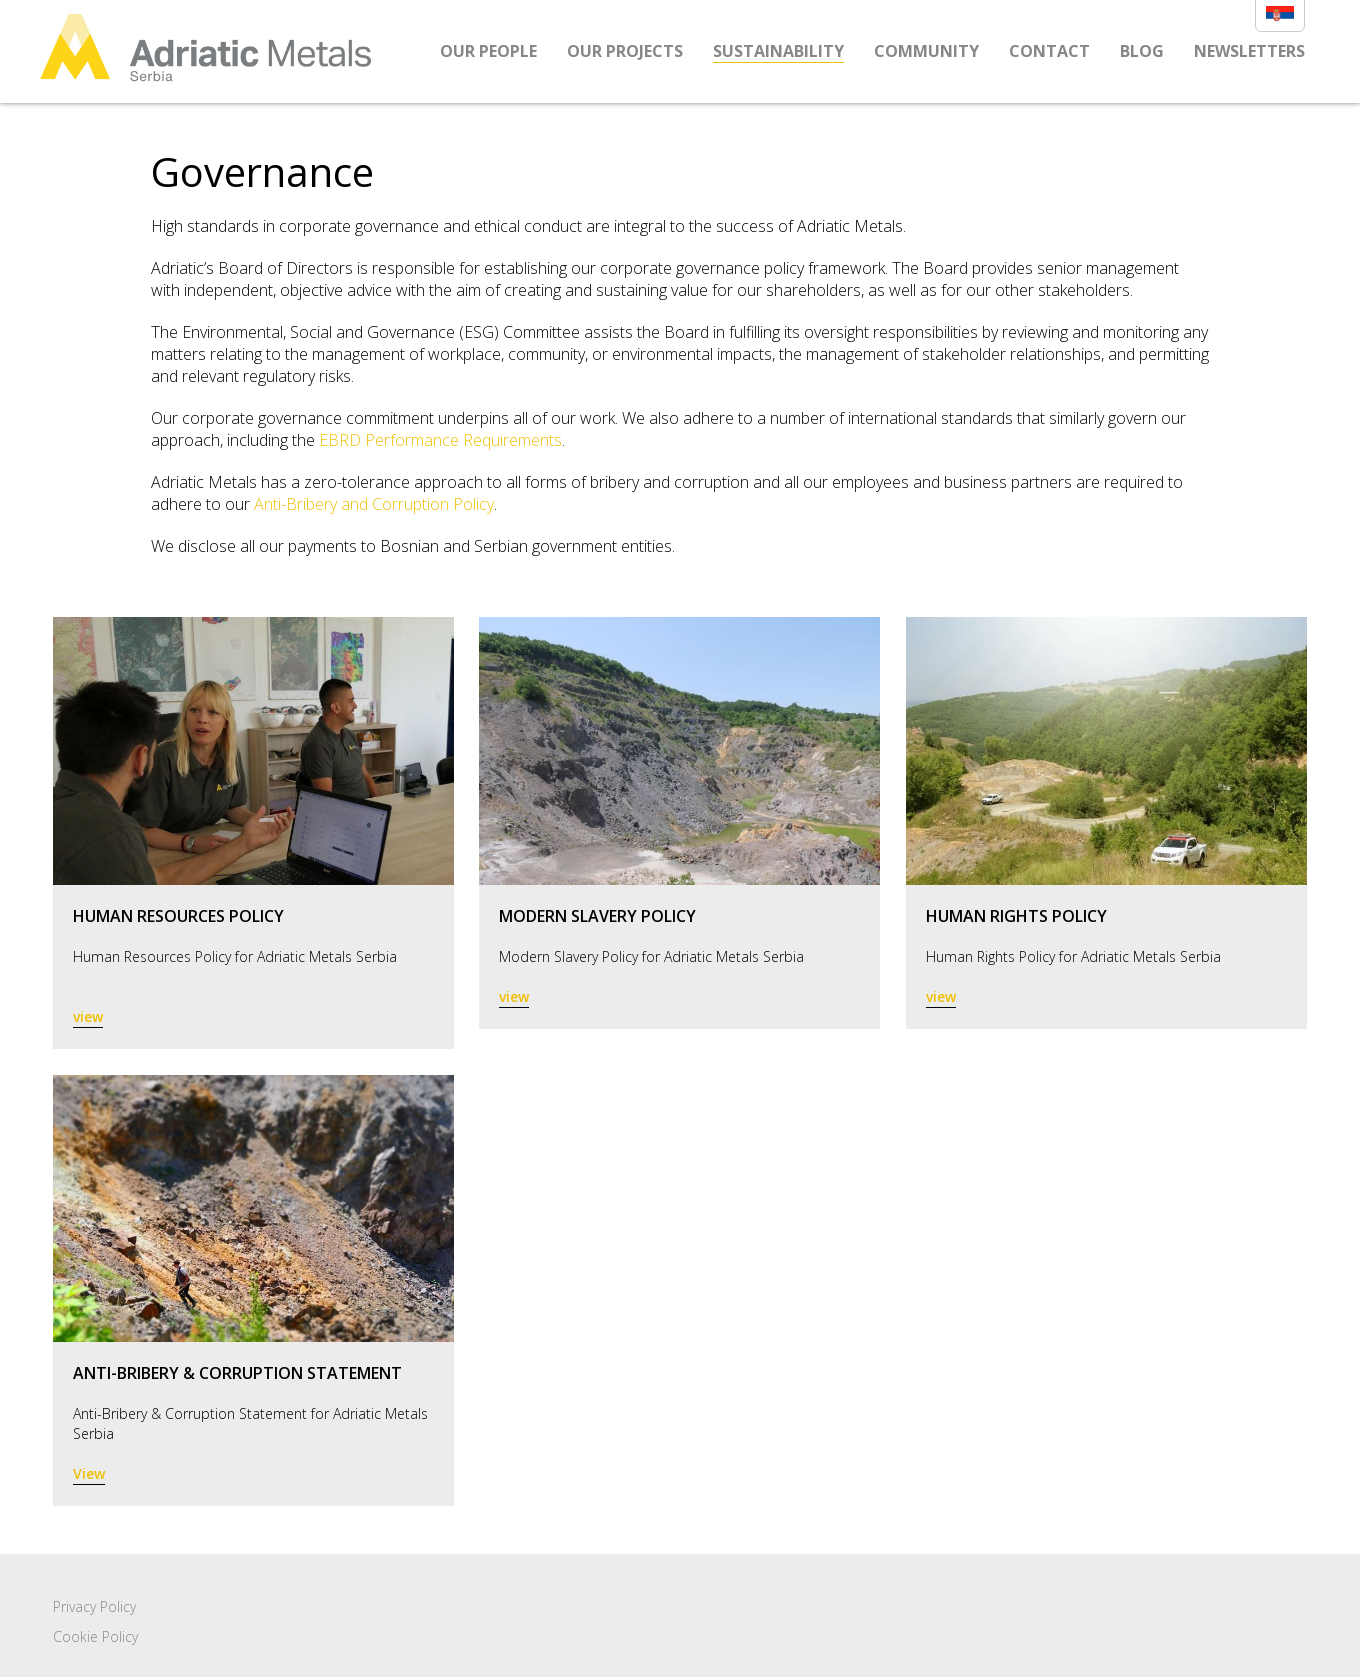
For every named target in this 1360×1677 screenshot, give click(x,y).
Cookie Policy (95, 1636)
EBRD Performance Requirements (440, 440)
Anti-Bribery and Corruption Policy (374, 504)
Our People (488, 51)
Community (926, 51)
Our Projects (625, 51)
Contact (1049, 51)
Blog (1142, 51)
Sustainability (778, 51)
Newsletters (1249, 51)
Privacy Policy (94, 1606)
